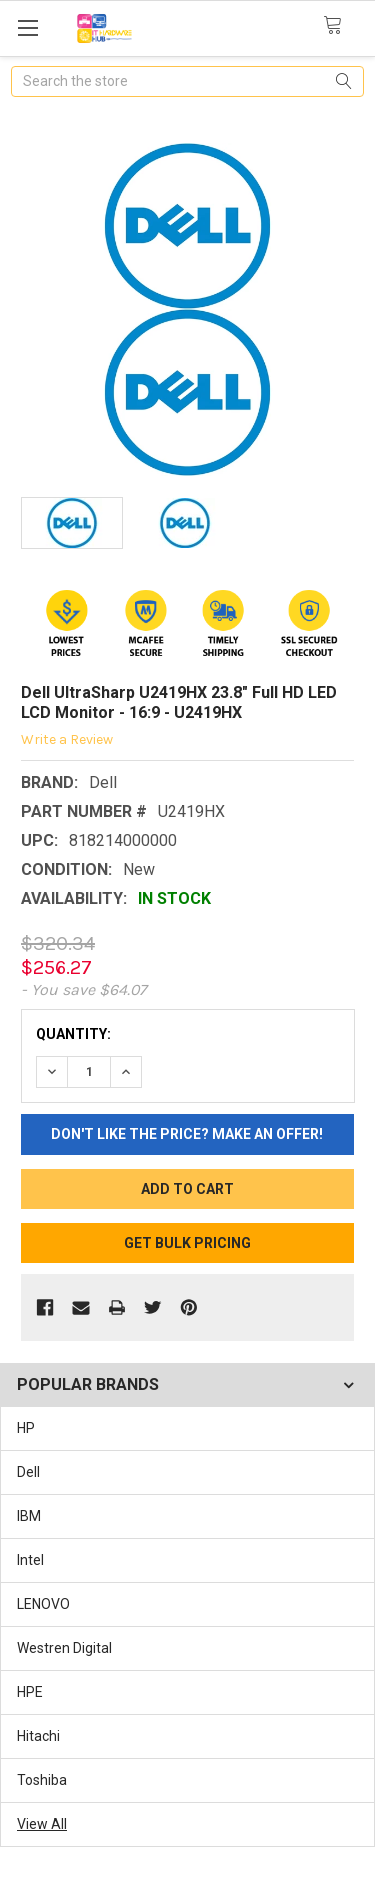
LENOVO (43, 1604)
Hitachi (38, 1736)
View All (42, 1824)
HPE (30, 1692)
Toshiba (42, 1780)
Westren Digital (64, 1648)
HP (26, 1428)
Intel (30, 1560)
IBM (29, 1516)
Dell (28, 1472)
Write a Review (67, 739)
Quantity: (73, 1034)
